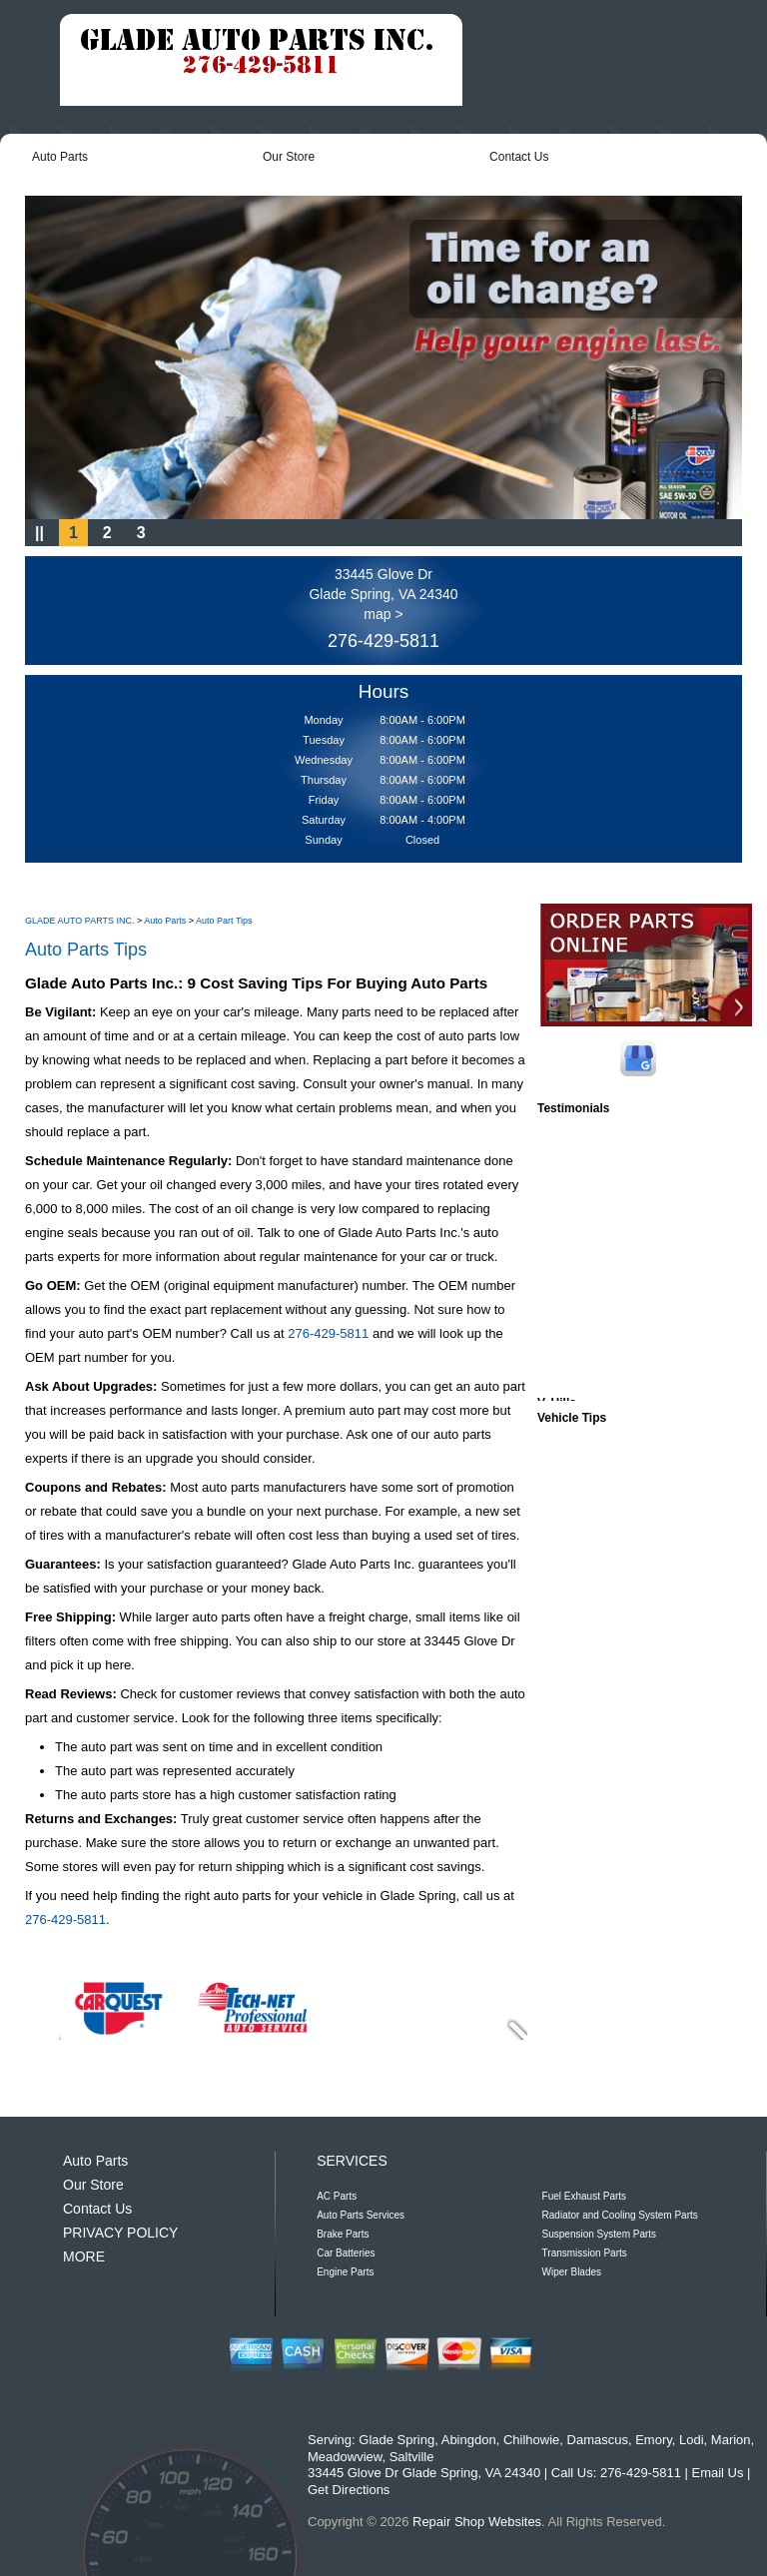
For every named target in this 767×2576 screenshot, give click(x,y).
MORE (84, 2256)
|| (39, 532)
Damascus (597, 2439)
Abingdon (468, 2439)
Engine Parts (345, 2271)
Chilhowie (531, 2439)
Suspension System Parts (599, 2234)
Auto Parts (60, 157)
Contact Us (518, 157)
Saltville (411, 2456)
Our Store (289, 157)
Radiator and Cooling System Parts (620, 2215)
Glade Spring (396, 2439)
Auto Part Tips (224, 921)
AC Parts (337, 2196)
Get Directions (348, 2489)
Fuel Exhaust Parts (584, 2196)
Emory (653, 2439)
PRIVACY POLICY (120, 2233)
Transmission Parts (584, 2253)
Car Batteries (346, 2253)
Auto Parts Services (360, 2215)
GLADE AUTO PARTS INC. (80, 921)
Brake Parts (343, 2234)
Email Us (717, 2472)
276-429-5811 (383, 641)
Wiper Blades (571, 2271)
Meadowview (345, 2456)
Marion (731, 2439)
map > (383, 614)
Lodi (691, 2439)
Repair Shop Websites (476, 2521)
